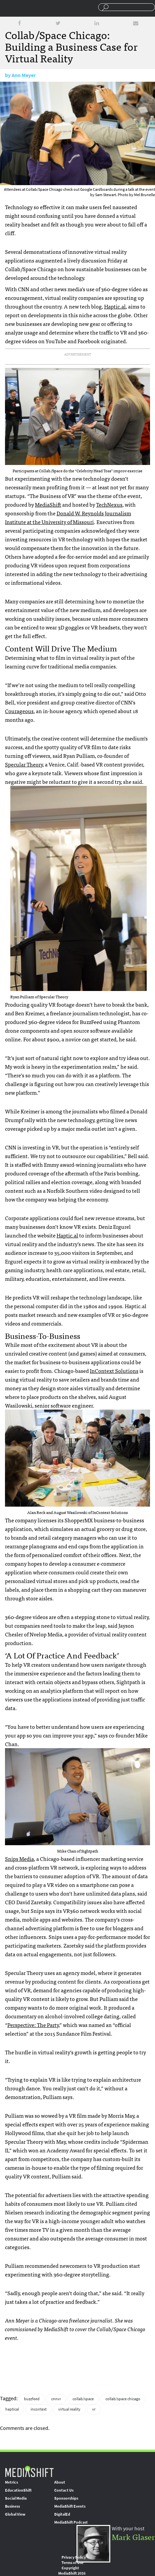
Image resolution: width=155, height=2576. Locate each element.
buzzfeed (32, 2399)
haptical (12, 2409)
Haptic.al (115, 306)
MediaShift (48, 504)
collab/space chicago (122, 2399)
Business (12, 2506)
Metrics (11, 2482)
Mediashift (31, 8)
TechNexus (109, 504)
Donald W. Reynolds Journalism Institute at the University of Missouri (68, 517)
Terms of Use (72, 2562)
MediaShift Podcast (71, 2522)
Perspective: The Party (33, 2024)
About (59, 2482)
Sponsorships (66, 2498)
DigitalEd (62, 2514)
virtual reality (69, 2409)
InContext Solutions (114, 1370)
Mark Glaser (133, 2536)
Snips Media (19, 1858)
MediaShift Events (69, 2506)
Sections (8, 8)
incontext (39, 2409)
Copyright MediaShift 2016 (71, 2570)
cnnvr (56, 2399)
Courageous (19, 710)
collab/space (83, 2399)
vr (93, 2409)
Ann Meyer (24, 75)
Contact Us (64, 2490)
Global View (15, 2514)
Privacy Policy (74, 2557)
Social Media (16, 2498)
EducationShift (18, 2490)
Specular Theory (24, 764)
